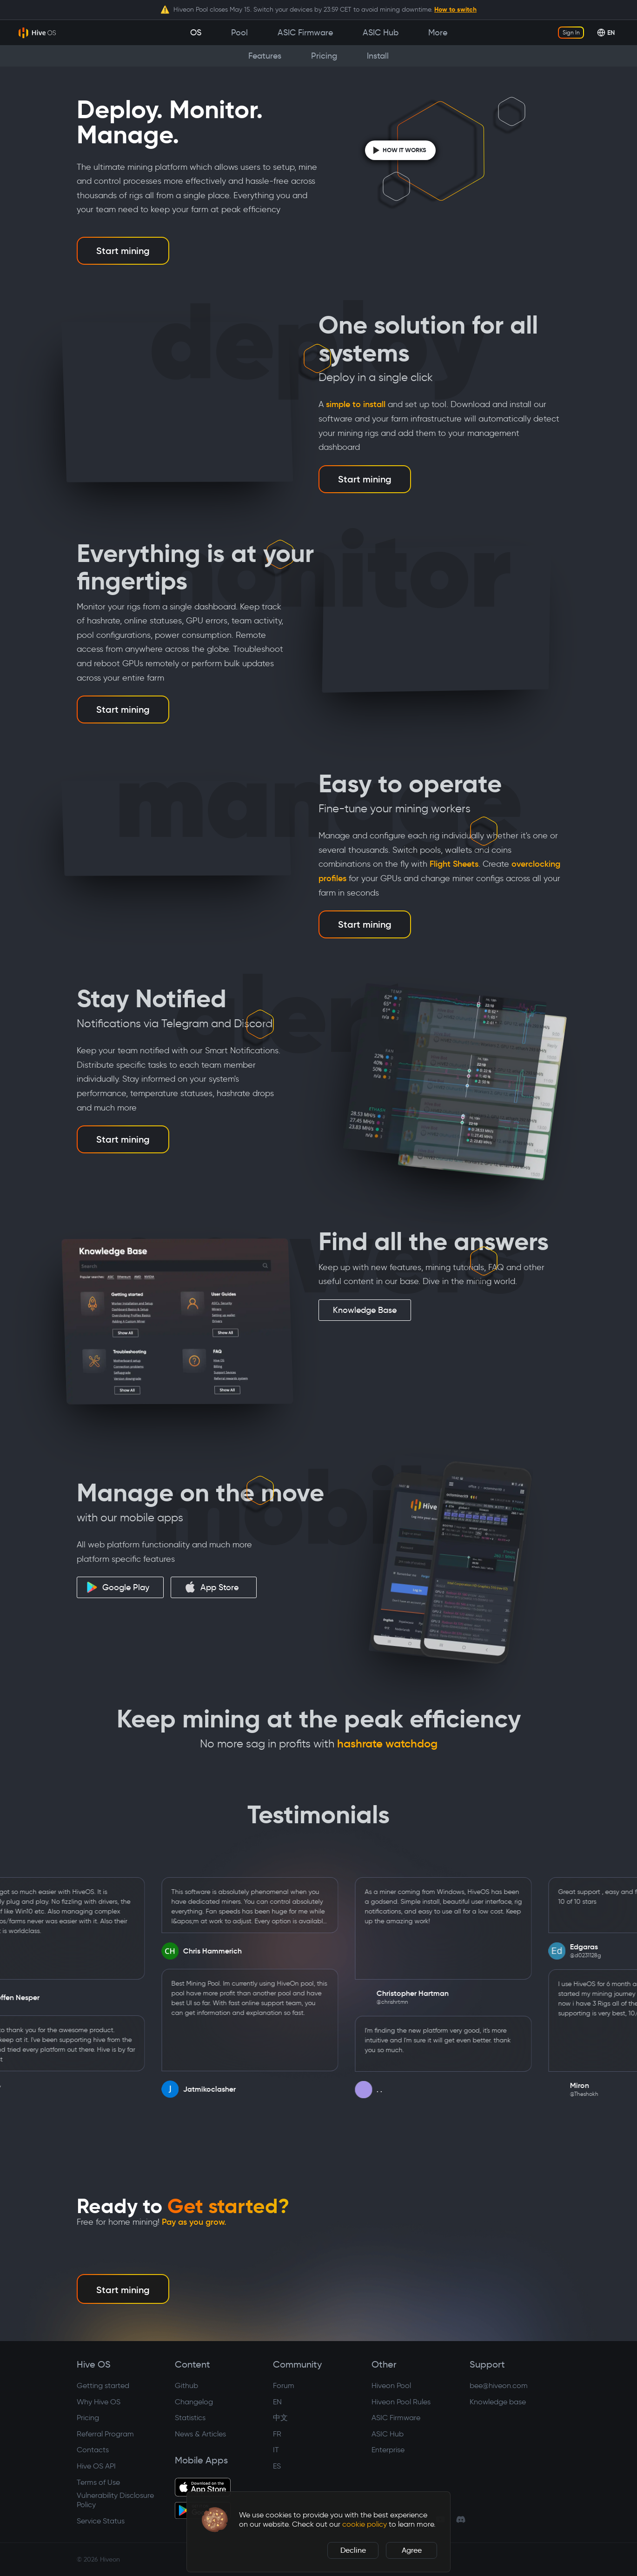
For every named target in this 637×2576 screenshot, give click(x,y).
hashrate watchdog (387, 1744)
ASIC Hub (388, 2433)
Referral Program (105, 2433)
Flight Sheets (454, 864)
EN (277, 2401)
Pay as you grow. (194, 2222)
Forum (283, 2385)
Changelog (194, 2401)
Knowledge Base (365, 1310)
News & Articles (200, 2433)
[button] (215, 2520)
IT (276, 2449)
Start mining (123, 250)
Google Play (117, 1587)
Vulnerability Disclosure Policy (115, 2500)
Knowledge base (498, 2401)
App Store (212, 1586)
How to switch (455, 9)
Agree (412, 2550)
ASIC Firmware (396, 2417)
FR (277, 2433)
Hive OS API (96, 2466)
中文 (280, 2417)
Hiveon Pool (391, 2385)
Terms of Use (98, 2482)
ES (277, 2466)
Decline (353, 2550)
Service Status (101, 2520)
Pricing (88, 2417)
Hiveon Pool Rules (401, 2401)
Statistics (190, 2417)
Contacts (93, 2449)
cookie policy (364, 2524)
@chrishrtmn (410, 2001)
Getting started (103, 2385)
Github (186, 2385)
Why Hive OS (98, 2401)
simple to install (355, 404)
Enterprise (388, 2449)
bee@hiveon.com (499, 2385)
